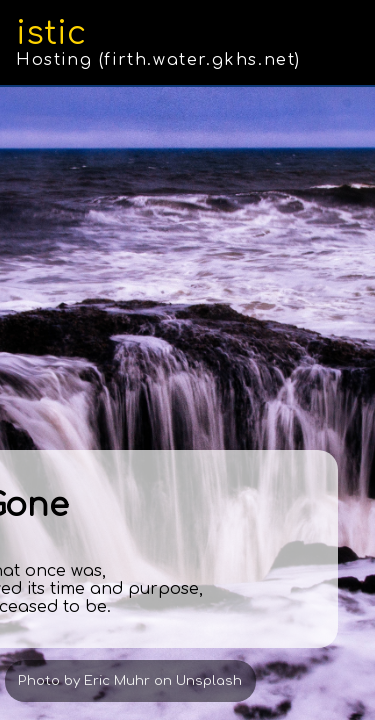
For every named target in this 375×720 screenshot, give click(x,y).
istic (51, 33)
